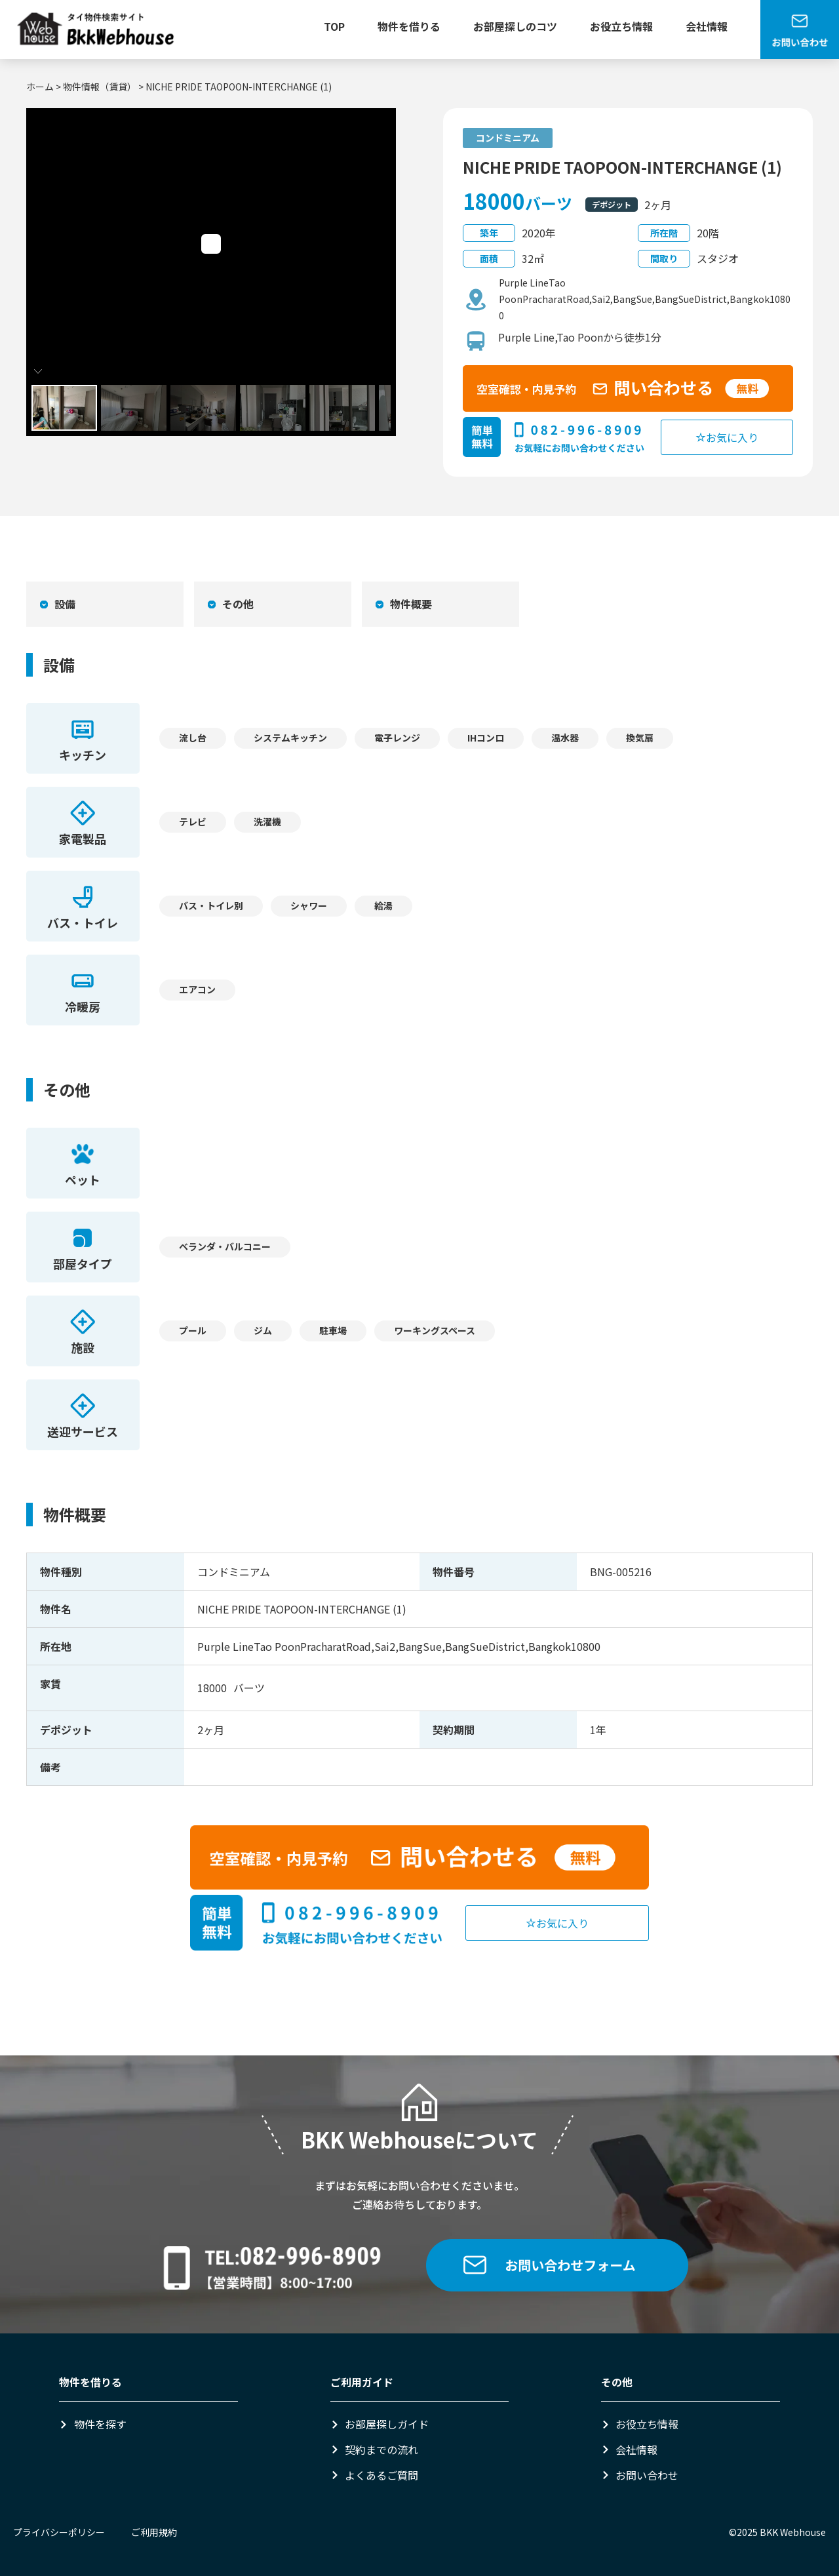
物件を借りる (409, 26)
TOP (334, 26)
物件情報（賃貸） (99, 86)
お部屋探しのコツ (515, 26)
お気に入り (726, 437)
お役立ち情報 (621, 26)
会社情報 (707, 26)
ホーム (40, 86)
